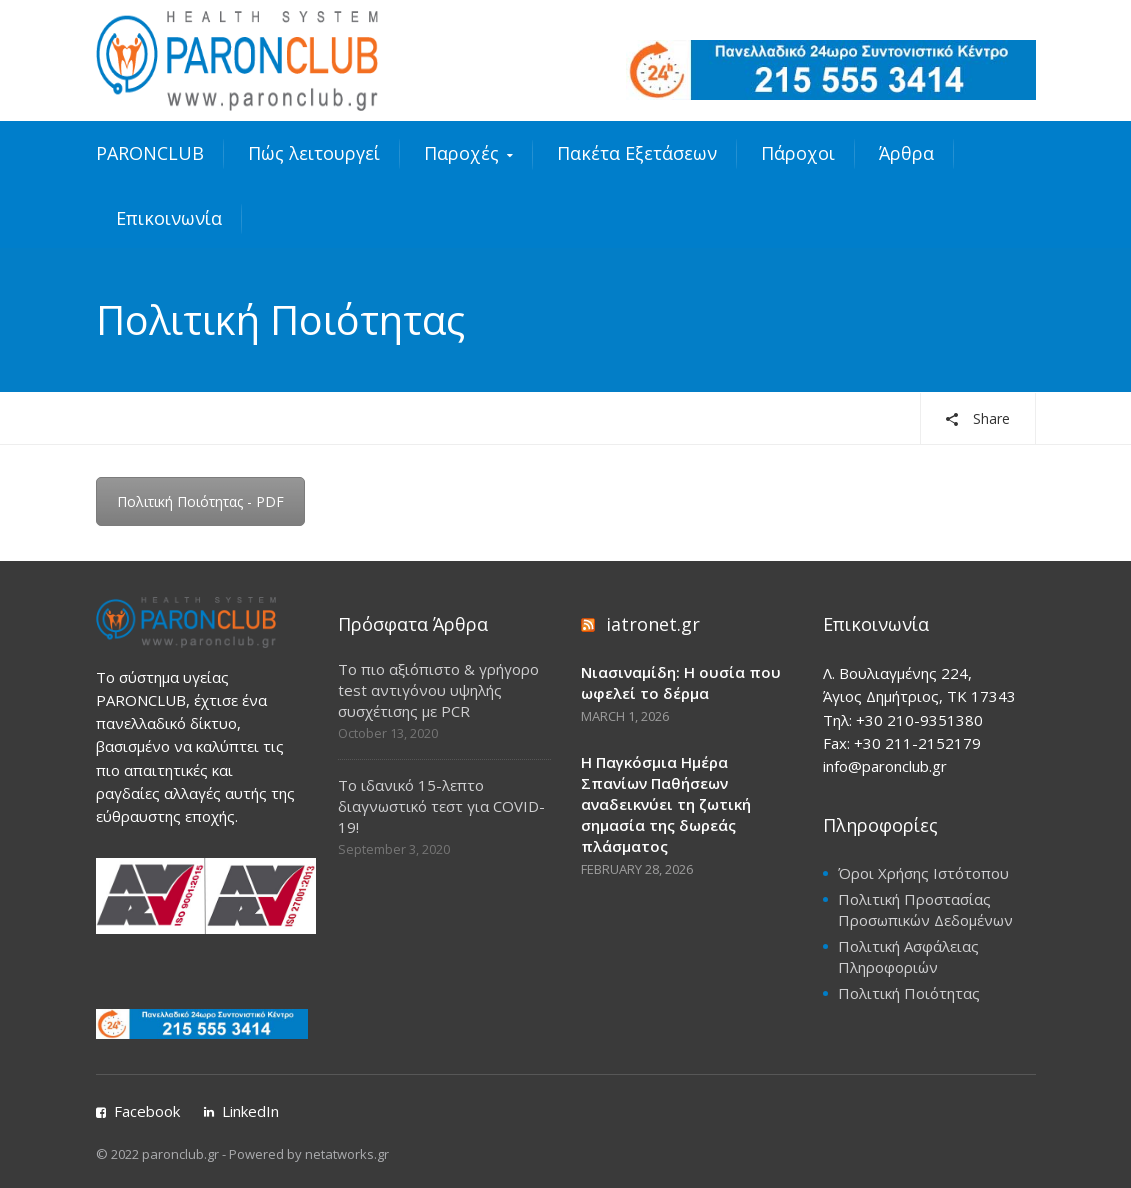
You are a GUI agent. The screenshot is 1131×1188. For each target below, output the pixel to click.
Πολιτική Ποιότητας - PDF (200, 501)
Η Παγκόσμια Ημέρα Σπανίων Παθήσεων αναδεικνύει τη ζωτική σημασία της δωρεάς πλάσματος (666, 804)
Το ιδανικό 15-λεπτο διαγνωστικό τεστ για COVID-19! (441, 806)
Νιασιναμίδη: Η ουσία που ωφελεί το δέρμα (681, 682)
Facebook (147, 1111)
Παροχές (461, 153)
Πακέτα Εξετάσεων (637, 153)
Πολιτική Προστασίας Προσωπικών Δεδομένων (925, 909)
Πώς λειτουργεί (314, 153)
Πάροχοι (798, 153)
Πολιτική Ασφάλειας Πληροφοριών (908, 956)
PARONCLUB (150, 153)
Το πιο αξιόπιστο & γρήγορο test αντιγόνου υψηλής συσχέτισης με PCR (438, 690)
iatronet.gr (653, 624)
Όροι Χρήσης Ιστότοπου (923, 873)
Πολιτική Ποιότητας (909, 993)
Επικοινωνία (169, 218)
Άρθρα (906, 153)
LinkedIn (250, 1111)
